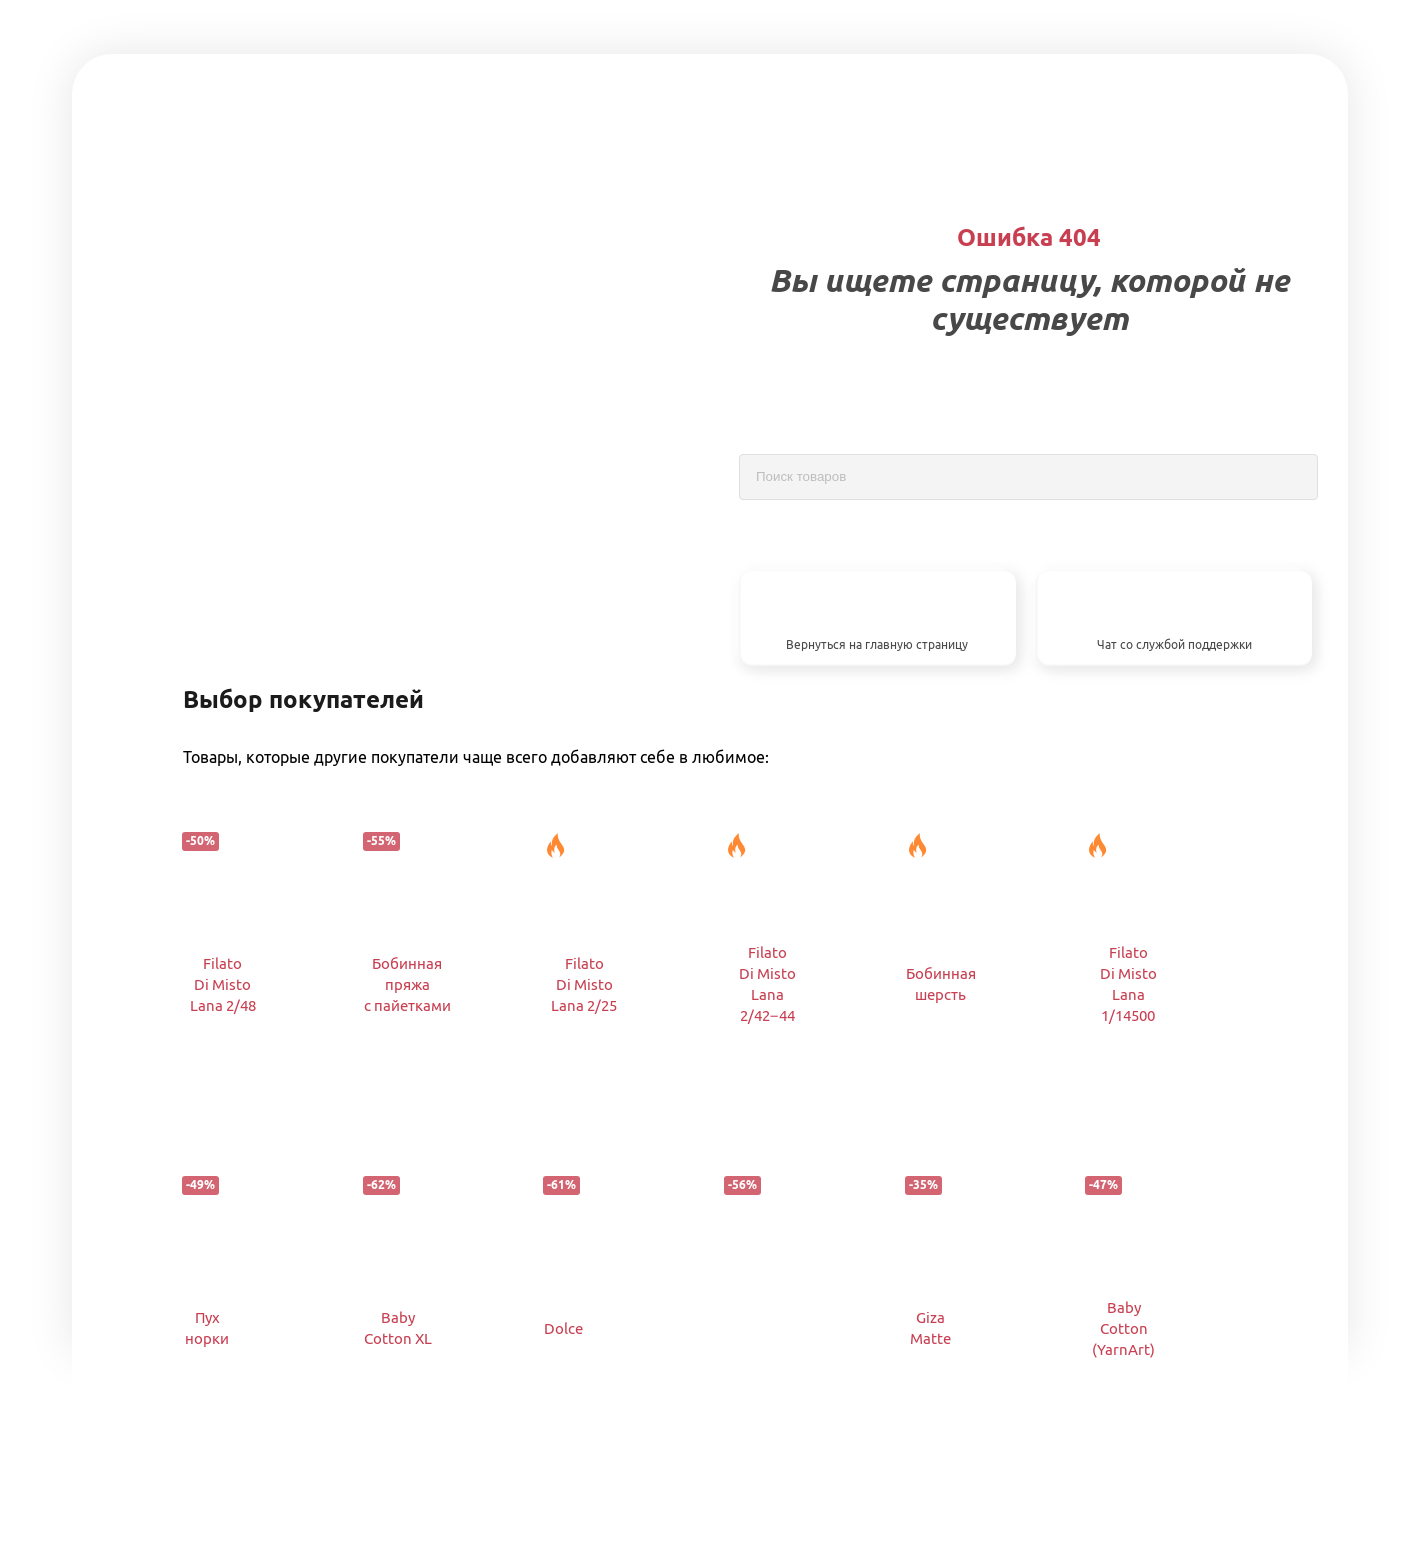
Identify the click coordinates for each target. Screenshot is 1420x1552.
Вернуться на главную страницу (877, 644)
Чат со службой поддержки (1174, 644)
